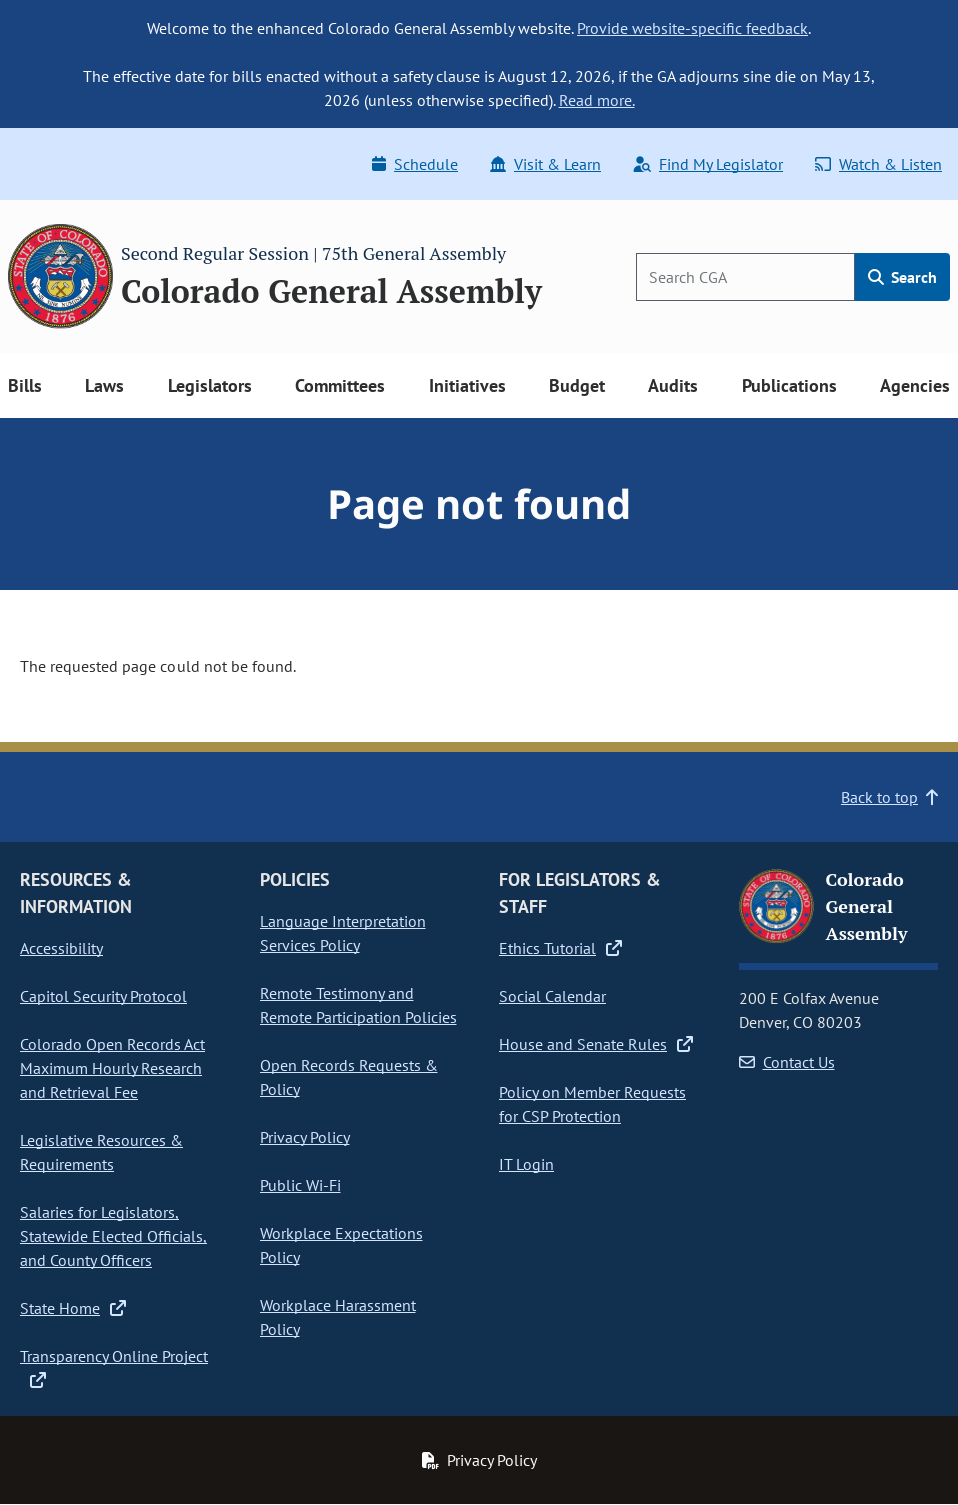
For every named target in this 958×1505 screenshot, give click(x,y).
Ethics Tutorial (560, 948)
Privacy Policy (305, 1137)
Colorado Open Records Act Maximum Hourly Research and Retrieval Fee (112, 1068)
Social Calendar (552, 996)
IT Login (526, 1164)
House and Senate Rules (596, 1044)
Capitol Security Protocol (103, 996)
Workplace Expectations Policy (341, 1245)
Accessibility (61, 948)
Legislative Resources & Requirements (101, 1152)
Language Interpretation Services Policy (343, 933)
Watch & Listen (878, 164)
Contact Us (787, 1062)
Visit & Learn (545, 164)
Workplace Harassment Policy (338, 1317)
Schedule (415, 164)
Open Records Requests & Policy (349, 1077)
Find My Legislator (708, 164)
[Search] (745, 277)
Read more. (597, 100)
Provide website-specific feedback (692, 28)
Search (902, 277)
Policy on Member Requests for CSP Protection (592, 1104)
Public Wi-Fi (300, 1185)
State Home (73, 1308)
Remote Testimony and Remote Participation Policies (358, 1005)
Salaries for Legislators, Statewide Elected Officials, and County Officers (113, 1236)
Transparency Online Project (114, 1367)
